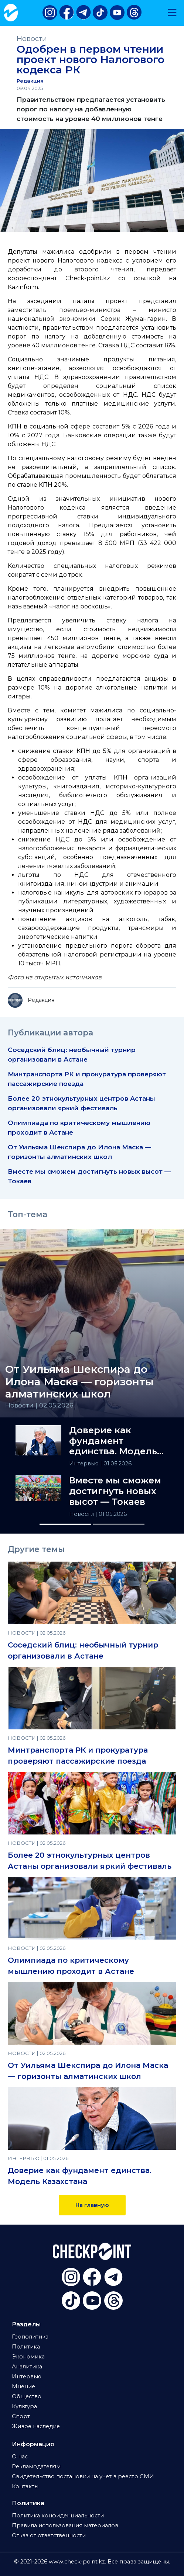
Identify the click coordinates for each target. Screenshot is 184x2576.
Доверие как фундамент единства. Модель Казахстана (113, 1441)
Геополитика (30, 2336)
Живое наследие (36, 2426)
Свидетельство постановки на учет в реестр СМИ (83, 2476)
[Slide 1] (65, 1524)
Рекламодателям (36, 2466)
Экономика (28, 2356)
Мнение (23, 2386)
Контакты (25, 2486)
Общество (26, 2396)
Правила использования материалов (65, 2525)
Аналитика (27, 2366)
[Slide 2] (118, 1524)
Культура (24, 2406)
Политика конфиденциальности (58, 2515)
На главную (92, 2205)
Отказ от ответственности (49, 2535)
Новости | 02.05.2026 (39, 1405)
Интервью (84, 1463)
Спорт (21, 2416)
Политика (26, 2346)
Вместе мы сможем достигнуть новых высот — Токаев (115, 1491)
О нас (20, 2456)
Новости (32, 38)
